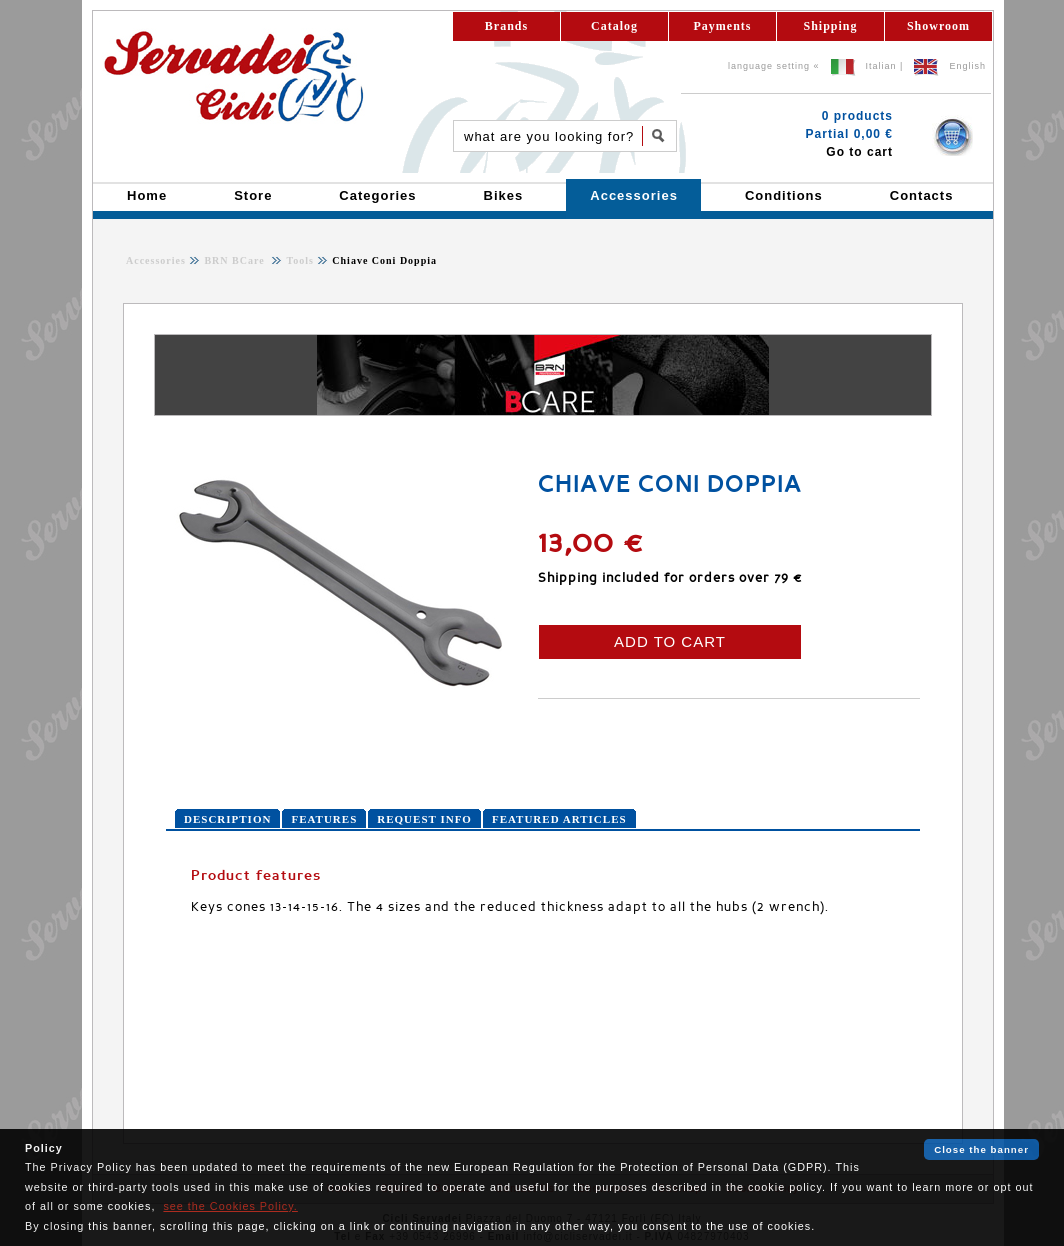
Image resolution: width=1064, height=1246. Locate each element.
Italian (881, 66)
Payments (723, 26)
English (967, 66)
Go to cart (859, 152)
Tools (298, 260)
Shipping (830, 26)
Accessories (156, 260)
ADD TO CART (670, 641)
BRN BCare (236, 260)
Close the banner (981, 1149)
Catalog (614, 26)
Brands (506, 26)
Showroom (938, 26)
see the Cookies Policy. (230, 1206)
